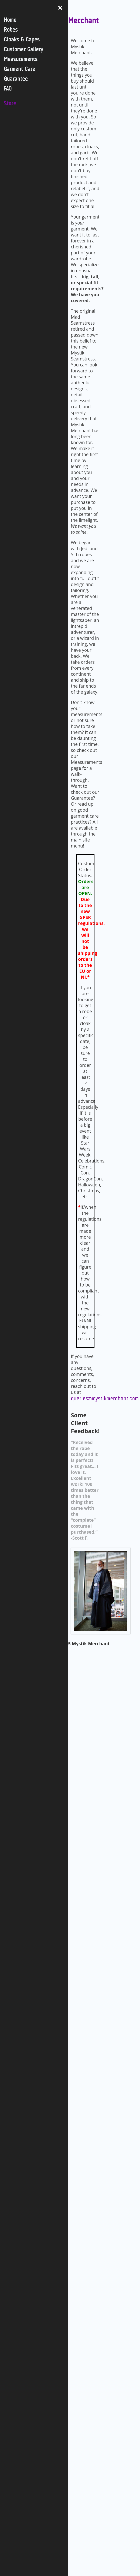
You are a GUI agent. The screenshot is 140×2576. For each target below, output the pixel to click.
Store (10, 103)
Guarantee (16, 79)
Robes (11, 29)
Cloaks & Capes (22, 39)
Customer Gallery (23, 49)
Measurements (20, 59)
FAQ (7, 88)
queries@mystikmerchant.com (105, 1398)
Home (10, 20)
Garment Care (19, 69)
